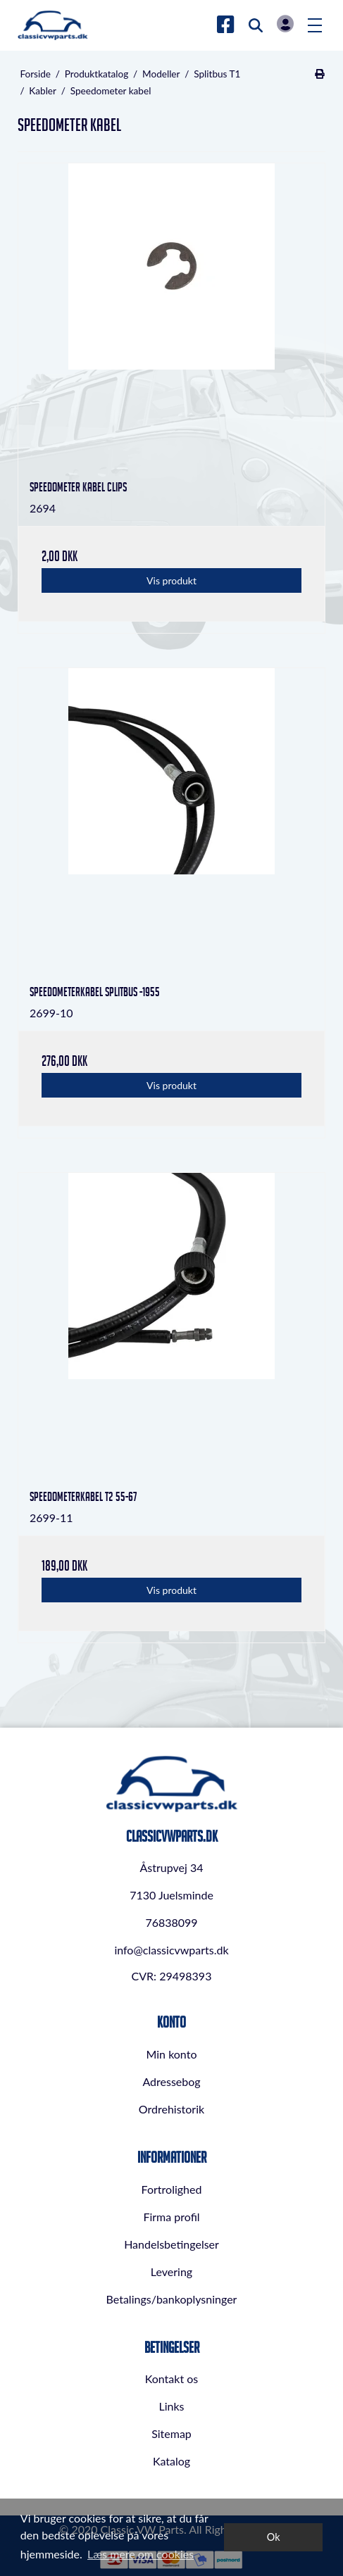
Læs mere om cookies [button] (140, 2554)
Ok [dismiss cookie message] (273, 2537)
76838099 (171, 1922)
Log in (285, 23)
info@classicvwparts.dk (171, 1949)
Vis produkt (171, 580)
